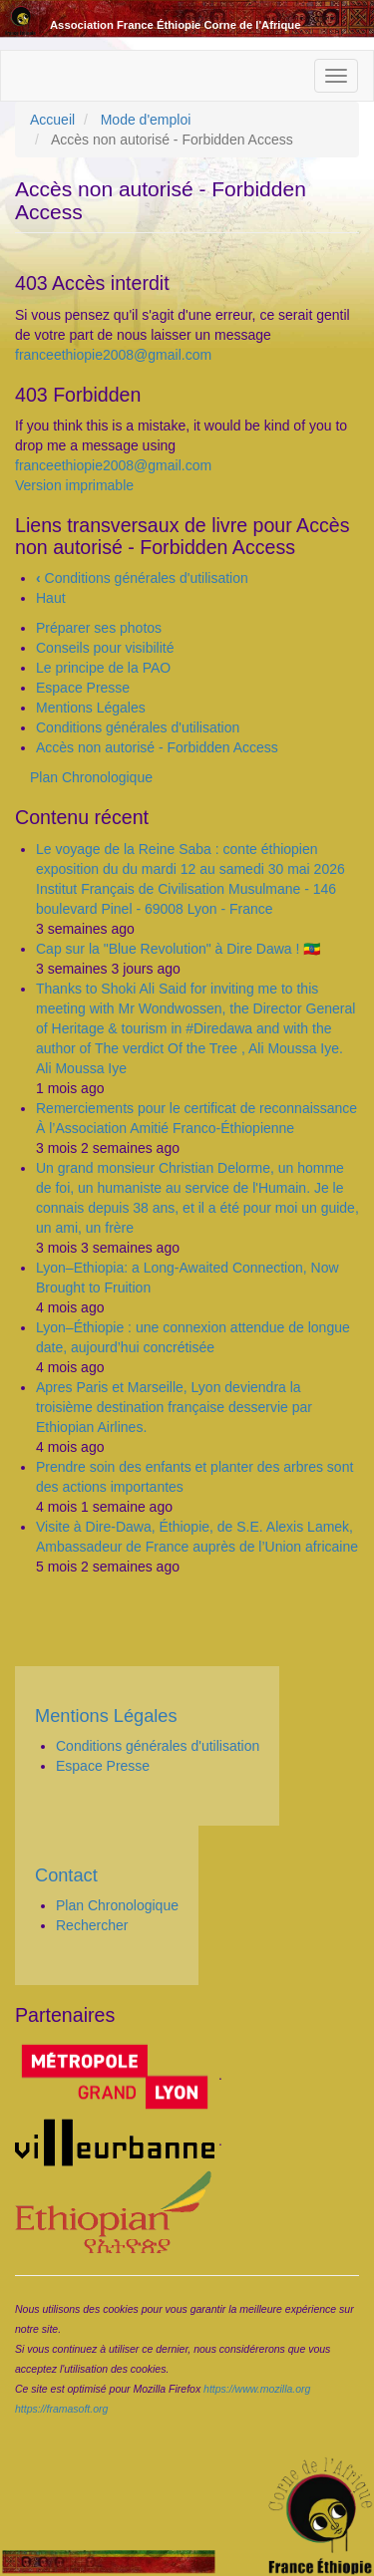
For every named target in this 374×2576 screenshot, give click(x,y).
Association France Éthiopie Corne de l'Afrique (175, 25)
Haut (51, 598)
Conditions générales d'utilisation (142, 578)
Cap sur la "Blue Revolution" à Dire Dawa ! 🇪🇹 (178, 949)
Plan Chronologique (91, 777)
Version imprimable (74, 485)
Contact (66, 1875)
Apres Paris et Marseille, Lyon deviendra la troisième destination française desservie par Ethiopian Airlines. (174, 1407)
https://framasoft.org (61, 2409)
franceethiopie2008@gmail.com (113, 355)
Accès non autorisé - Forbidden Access (157, 747)
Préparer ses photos (99, 628)
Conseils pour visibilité (105, 648)
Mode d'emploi (146, 120)
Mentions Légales (91, 708)
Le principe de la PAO (103, 668)
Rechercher (92, 1925)
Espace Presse (83, 688)
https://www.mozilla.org (256, 2389)
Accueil (52, 120)
